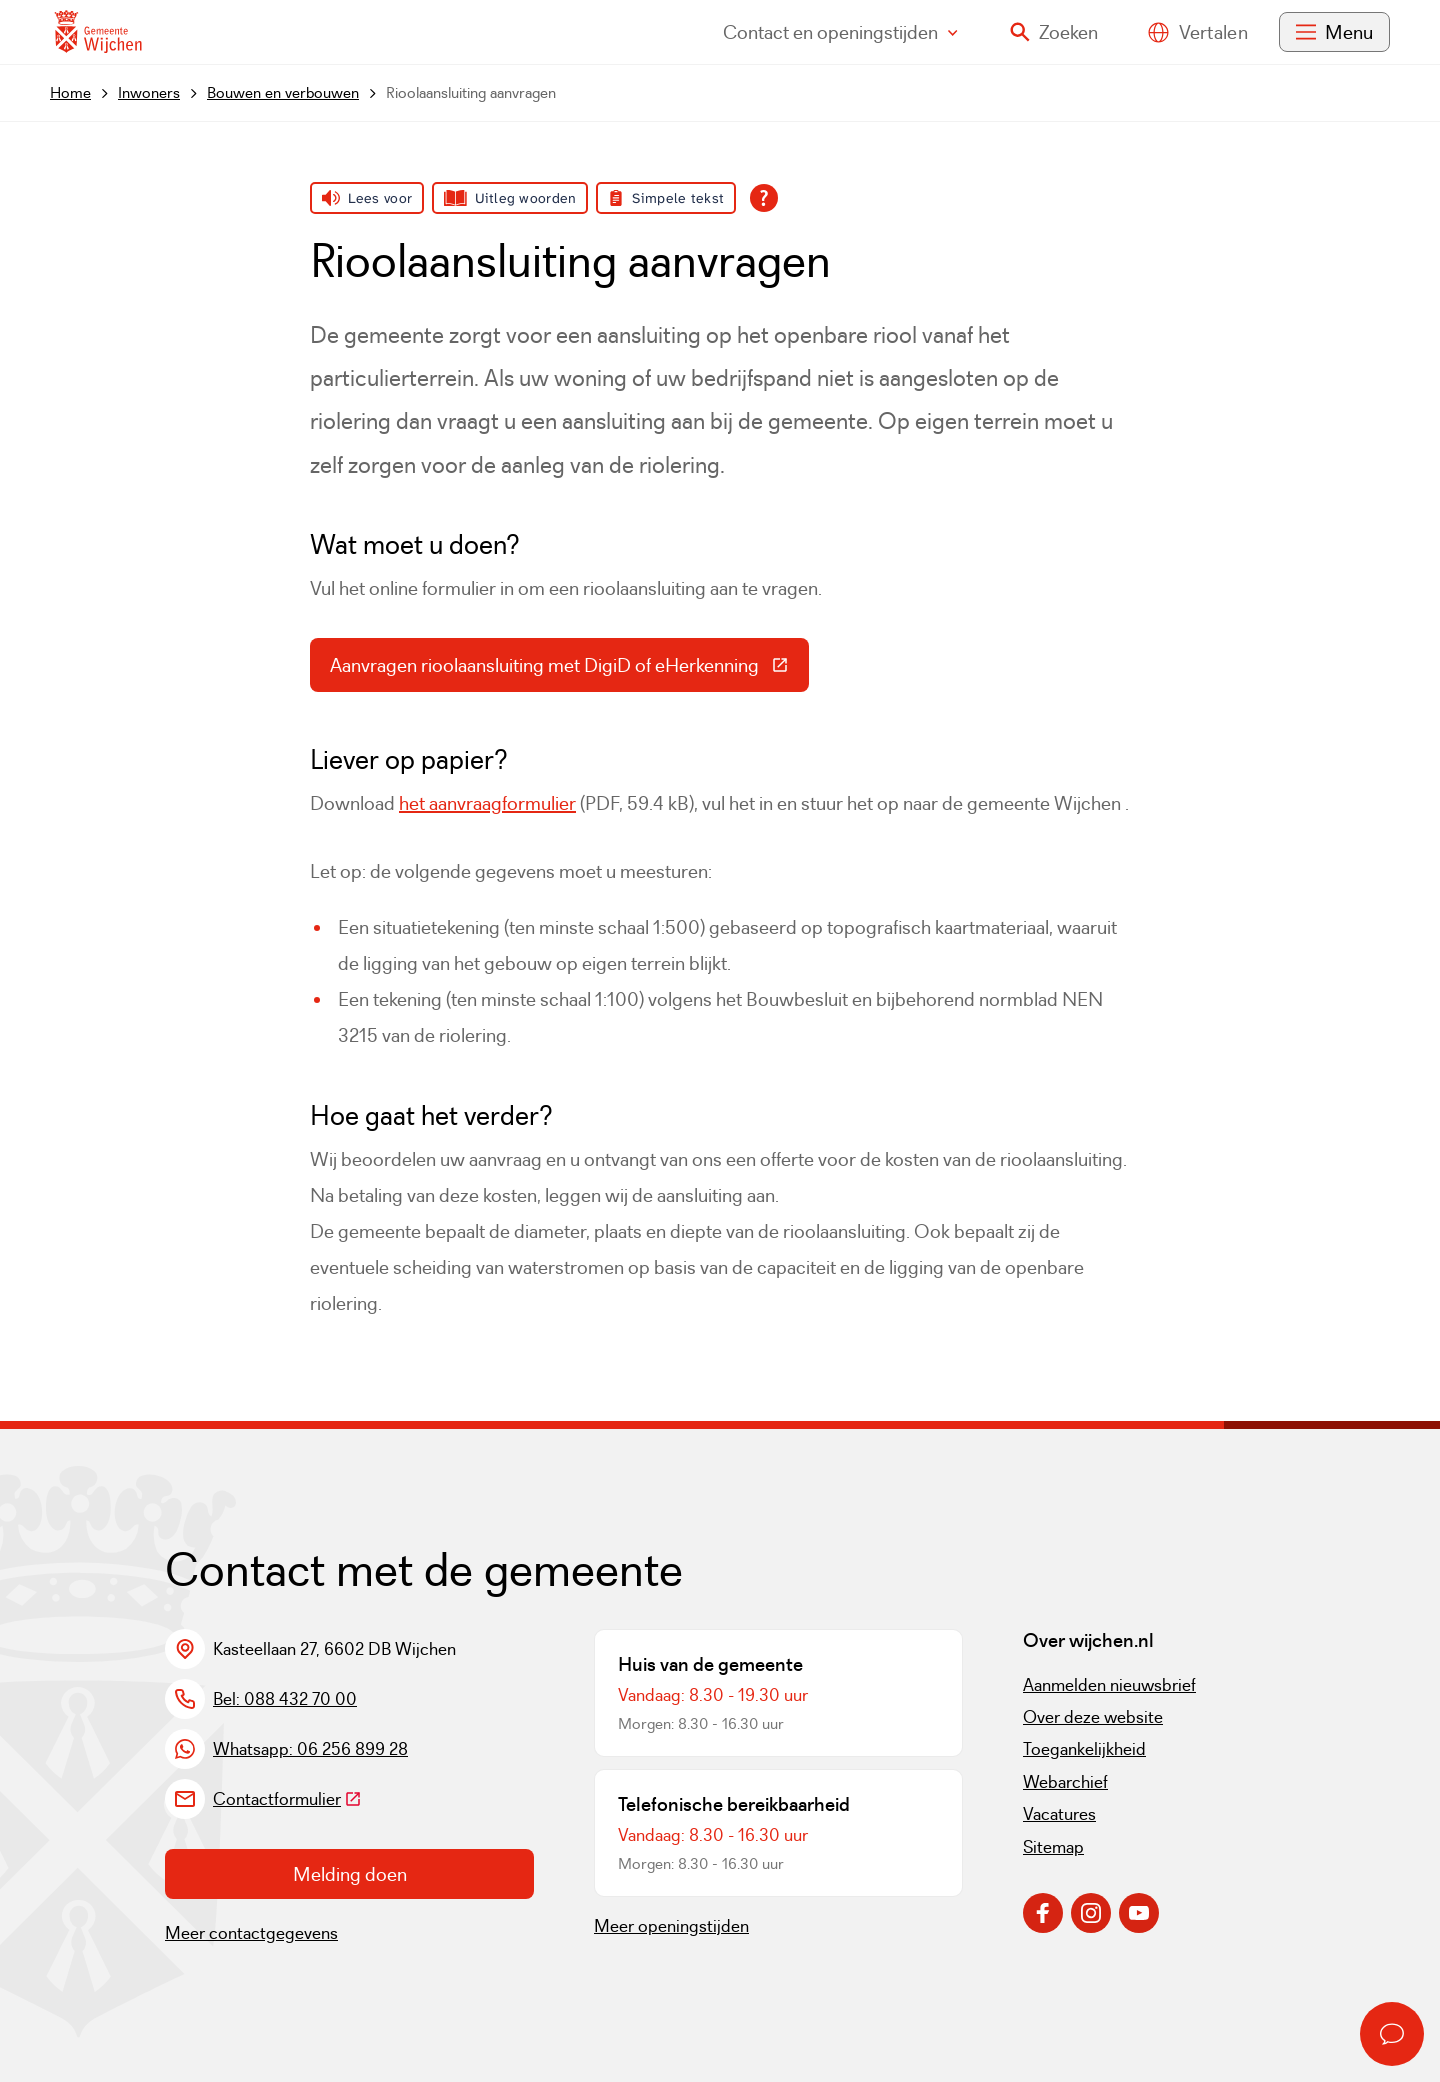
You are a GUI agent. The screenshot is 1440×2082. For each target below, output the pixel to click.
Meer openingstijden (671, 1926)
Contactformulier (287, 1799)
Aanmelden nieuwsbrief (1109, 1685)
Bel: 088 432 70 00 (285, 1699)
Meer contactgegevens (251, 1933)
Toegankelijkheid (1084, 1749)
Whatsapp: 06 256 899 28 (310, 1749)
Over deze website (1093, 1717)
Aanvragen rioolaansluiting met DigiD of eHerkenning (569, 670)
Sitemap (1053, 1847)
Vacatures (1059, 1814)
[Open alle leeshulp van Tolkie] (764, 198)
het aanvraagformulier (487, 803)
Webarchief (1065, 1782)
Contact (840, 32)
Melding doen (350, 1874)
